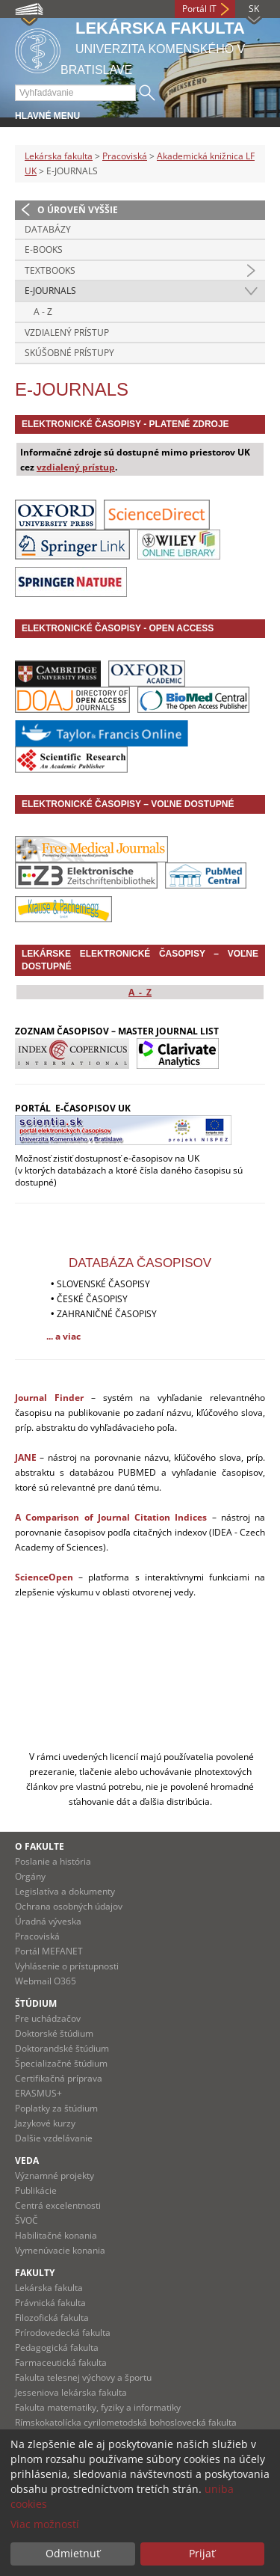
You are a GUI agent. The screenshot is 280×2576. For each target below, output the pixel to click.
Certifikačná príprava (58, 2078)
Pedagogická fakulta (57, 2347)
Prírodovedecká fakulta (63, 2332)
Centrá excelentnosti (58, 2205)
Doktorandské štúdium (62, 2048)
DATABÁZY (48, 229)
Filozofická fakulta (52, 2317)
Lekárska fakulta (59, 156)
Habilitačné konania (56, 2235)
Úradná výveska (48, 1921)
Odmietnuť (73, 2553)
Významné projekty (54, 2175)
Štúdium (36, 2003)
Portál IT (199, 8)
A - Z (43, 311)
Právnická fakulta (50, 2302)
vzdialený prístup (76, 467)
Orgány (30, 1876)
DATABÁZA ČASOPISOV (140, 1263)
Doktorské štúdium (54, 2033)
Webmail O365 (45, 1981)
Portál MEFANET (49, 1951)
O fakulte (39, 1846)
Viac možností (44, 2524)
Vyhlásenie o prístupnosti (67, 1966)
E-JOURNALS (50, 290)
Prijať (202, 2553)
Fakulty (35, 2272)
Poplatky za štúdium (56, 2108)
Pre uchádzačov (48, 2018)
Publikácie (36, 2190)
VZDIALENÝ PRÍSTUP (67, 332)
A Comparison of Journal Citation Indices (111, 1517)
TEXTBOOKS (50, 270)
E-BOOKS (44, 249)
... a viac (63, 1336)
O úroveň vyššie (77, 209)
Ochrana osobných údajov (68, 1906)
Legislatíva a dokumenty (65, 1891)
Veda (27, 2160)
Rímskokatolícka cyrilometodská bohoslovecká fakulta (126, 2422)
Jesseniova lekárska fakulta (71, 2392)
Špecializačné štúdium (61, 2063)
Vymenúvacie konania (60, 2250)
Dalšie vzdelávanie (54, 2138)
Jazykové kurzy (45, 2123)
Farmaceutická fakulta (61, 2362)
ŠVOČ (26, 2220)
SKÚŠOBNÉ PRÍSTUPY (69, 352)
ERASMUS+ (38, 2093)
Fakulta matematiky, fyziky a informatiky (98, 2407)
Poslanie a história (53, 1861)
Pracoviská (124, 156)
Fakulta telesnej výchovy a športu (83, 2377)
